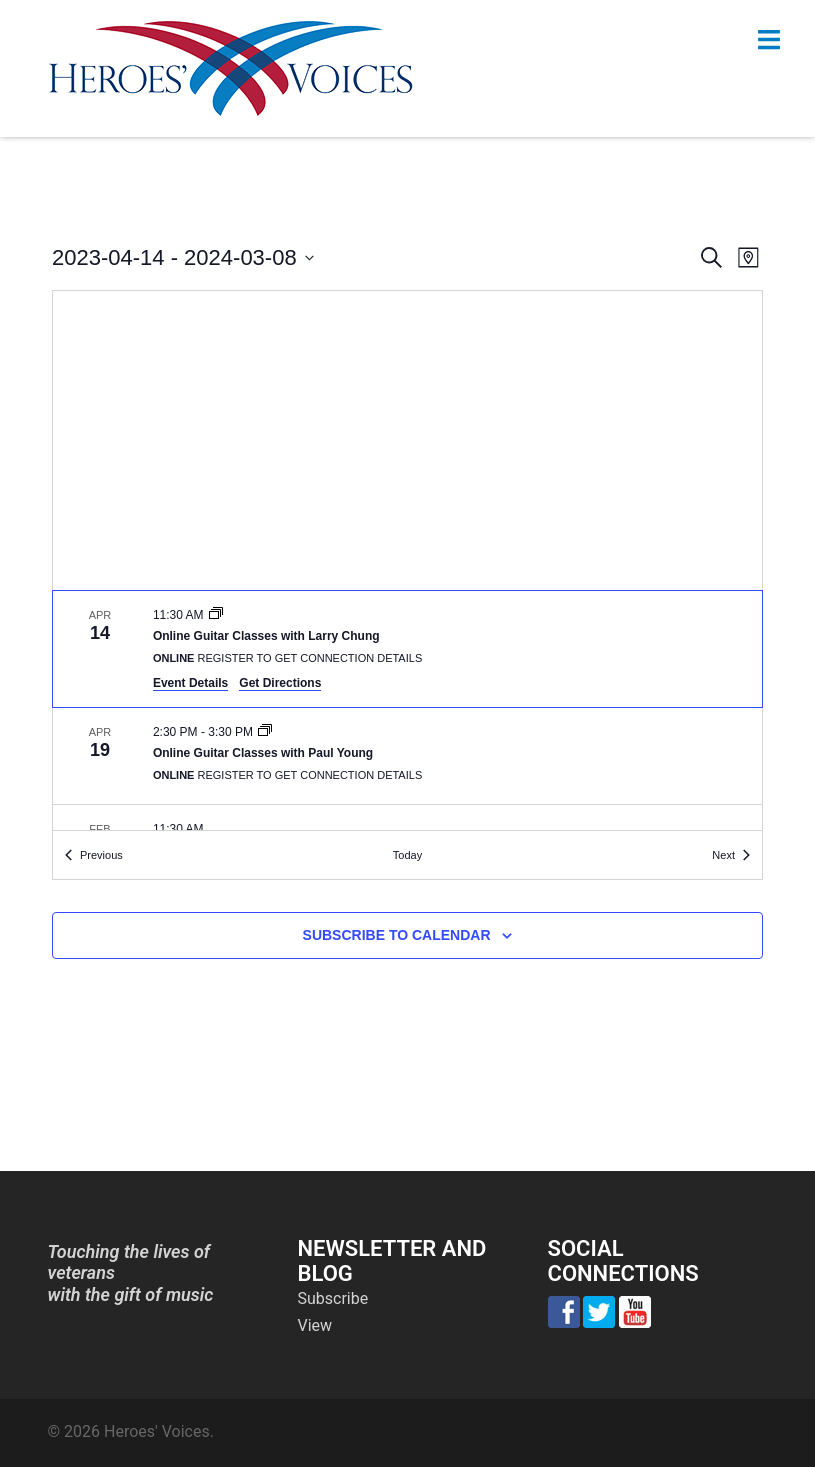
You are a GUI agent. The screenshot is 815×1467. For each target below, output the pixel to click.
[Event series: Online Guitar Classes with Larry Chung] (216, 615)
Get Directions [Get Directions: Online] (280, 683)
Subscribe (333, 1298)
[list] (407, 710)
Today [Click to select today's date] (407, 855)
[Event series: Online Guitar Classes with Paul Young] (265, 732)
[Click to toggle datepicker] (183, 257)
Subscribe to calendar (397, 935)
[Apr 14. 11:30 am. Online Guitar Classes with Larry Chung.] (407, 649)
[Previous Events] (94, 855)
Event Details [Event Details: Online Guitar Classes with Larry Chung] (190, 683)
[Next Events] (731, 855)
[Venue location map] (407, 440)
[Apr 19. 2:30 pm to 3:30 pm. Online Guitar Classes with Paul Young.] (407, 756)
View (315, 1325)
